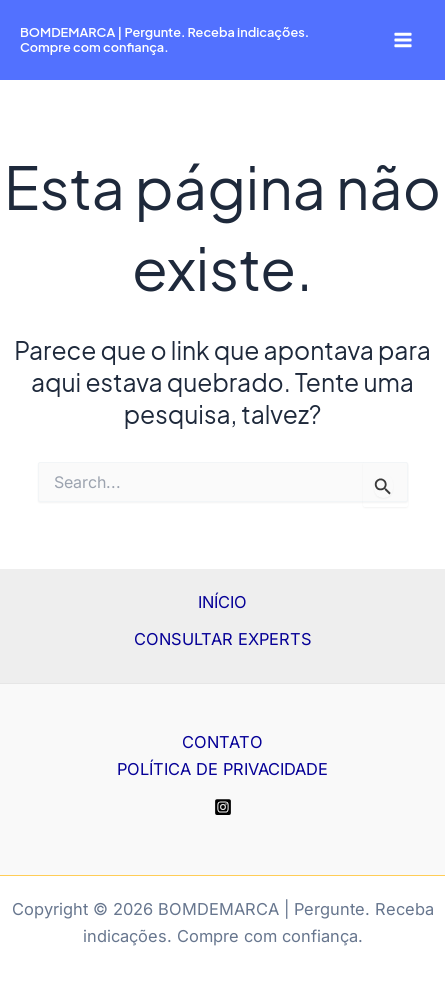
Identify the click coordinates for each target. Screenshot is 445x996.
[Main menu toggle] (402, 40)
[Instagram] (223, 807)
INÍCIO (222, 602)
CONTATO (222, 742)
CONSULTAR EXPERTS (223, 639)
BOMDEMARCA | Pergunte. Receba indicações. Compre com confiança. (164, 39)
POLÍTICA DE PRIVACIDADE (222, 769)
